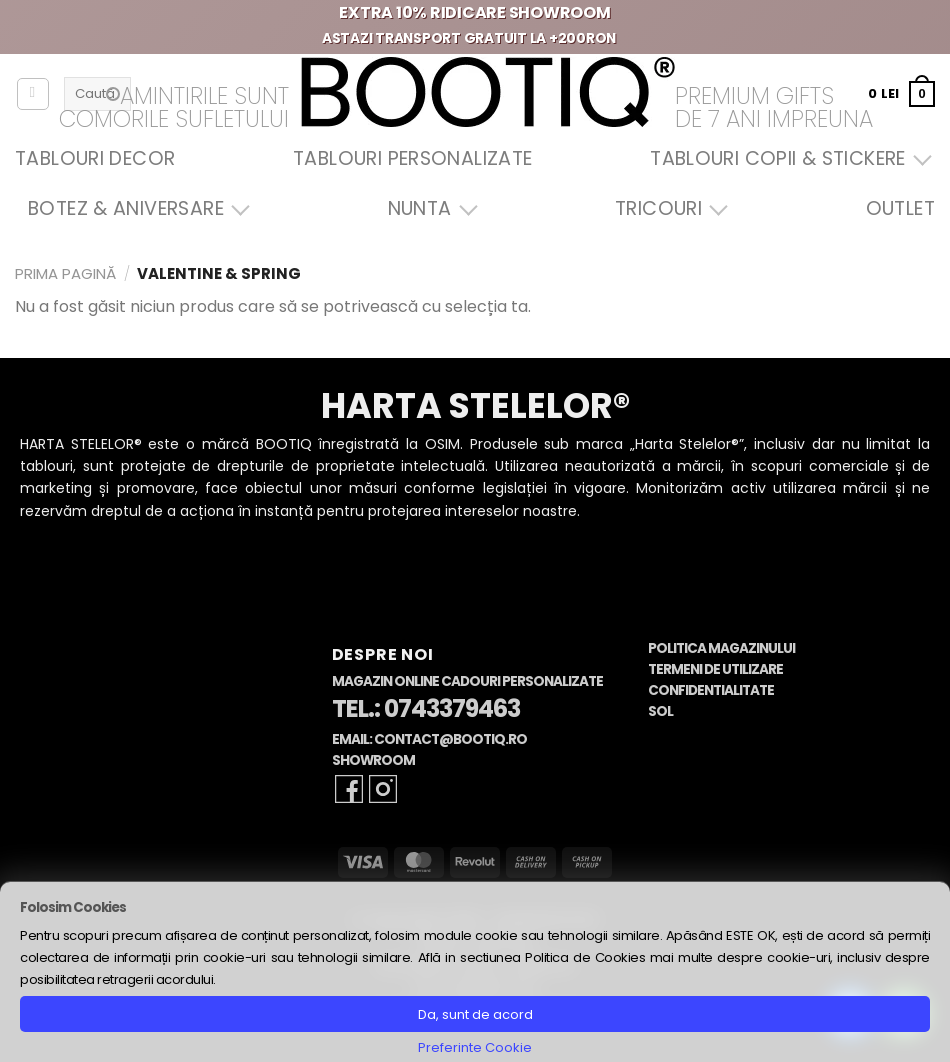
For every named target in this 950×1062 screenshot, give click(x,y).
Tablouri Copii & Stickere (786, 158)
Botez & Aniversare (134, 208)
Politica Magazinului (721, 648)
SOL (660, 711)
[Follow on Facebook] (349, 789)
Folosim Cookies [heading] (73, 907)
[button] (901, 93)
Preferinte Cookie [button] (475, 1047)
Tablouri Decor (95, 158)
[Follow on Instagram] (383, 789)
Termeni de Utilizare (715, 669)
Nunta (428, 208)
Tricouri (666, 208)
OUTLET (900, 208)
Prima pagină (65, 273)
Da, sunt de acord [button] (475, 1014)
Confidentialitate (711, 690)
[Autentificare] (33, 94)
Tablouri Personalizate (412, 158)
